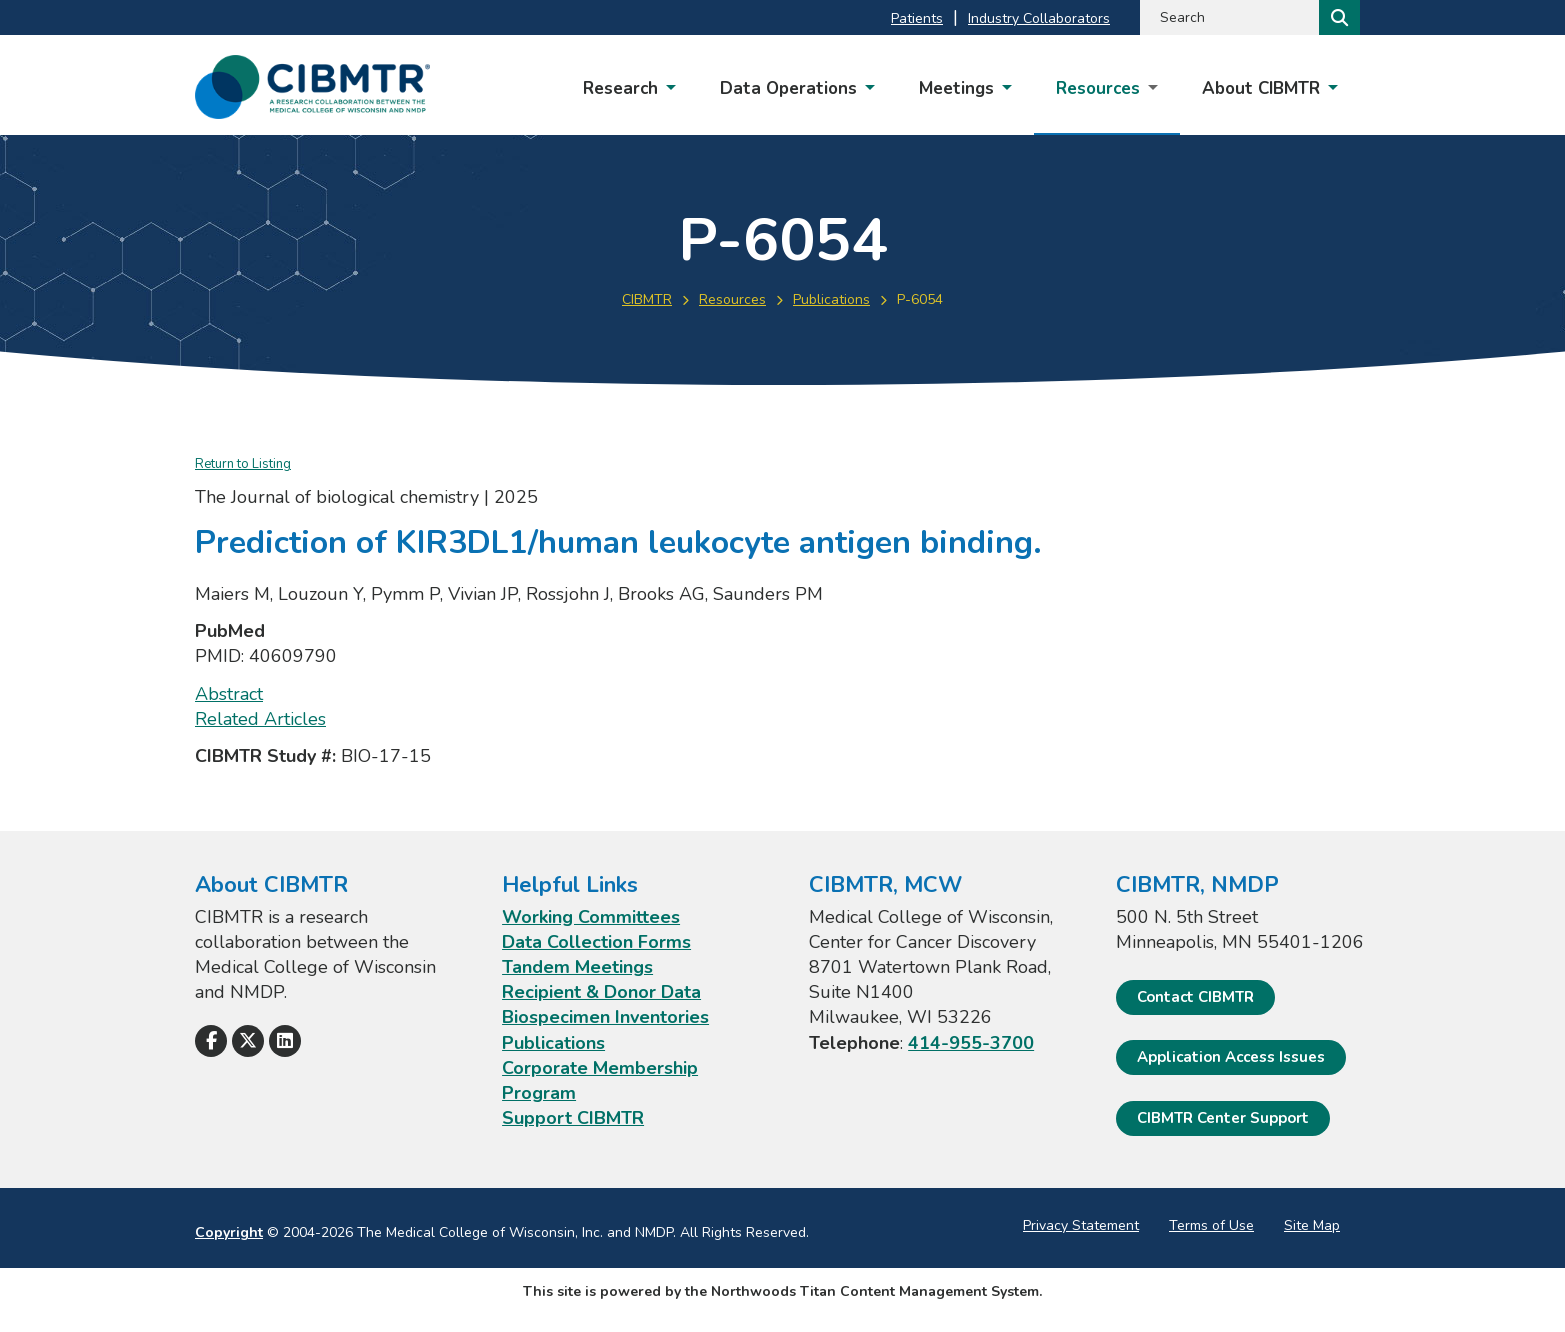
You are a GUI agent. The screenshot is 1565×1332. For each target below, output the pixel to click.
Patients (917, 18)
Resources (732, 299)
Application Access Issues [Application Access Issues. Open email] (1231, 1057)
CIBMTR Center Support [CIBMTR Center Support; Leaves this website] (1223, 1118)
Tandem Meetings (577, 967)
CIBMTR (647, 299)
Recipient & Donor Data (601, 992)
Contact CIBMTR (1195, 997)
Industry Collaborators (1039, 18)
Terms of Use (1211, 1225)
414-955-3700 (971, 1043)
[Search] (1337, 17)
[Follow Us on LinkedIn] (285, 1041)
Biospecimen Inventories (605, 1017)
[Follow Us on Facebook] (211, 1041)
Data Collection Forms (596, 942)
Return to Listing (243, 464)
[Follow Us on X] (248, 1041)
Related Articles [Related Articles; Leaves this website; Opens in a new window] (260, 719)
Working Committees (591, 917)
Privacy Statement (1081, 1225)
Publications (831, 299)
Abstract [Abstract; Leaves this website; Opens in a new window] (229, 694)
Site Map (1312, 1225)
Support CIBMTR (573, 1118)
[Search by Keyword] (1227, 17)
